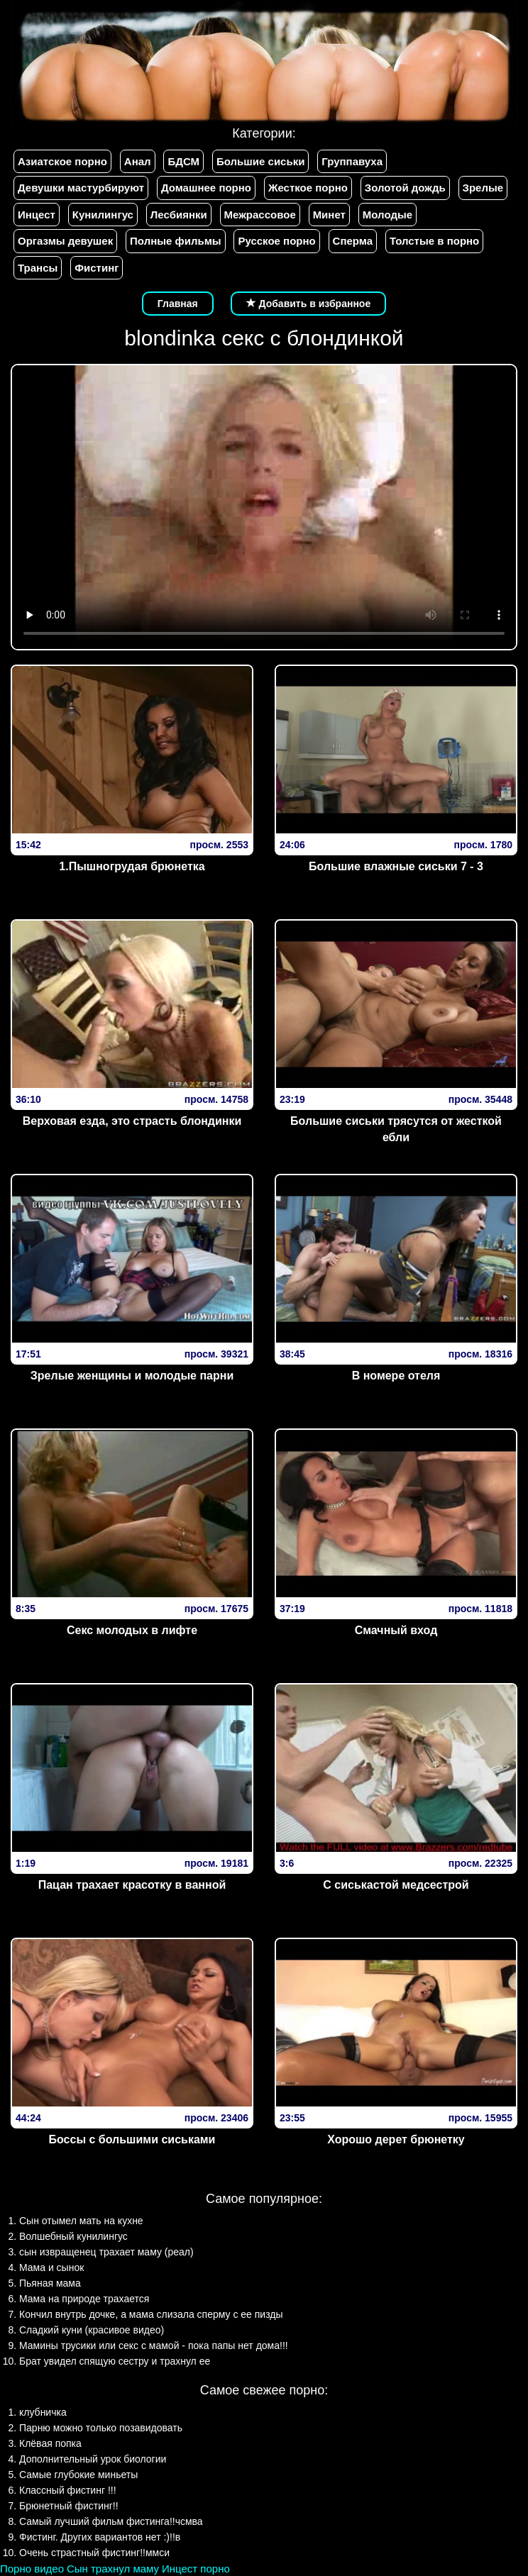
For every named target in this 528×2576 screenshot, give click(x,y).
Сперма (353, 241)
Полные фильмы (175, 241)
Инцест (36, 215)
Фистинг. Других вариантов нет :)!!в (99, 2537)
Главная (178, 303)
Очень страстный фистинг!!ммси (94, 2553)
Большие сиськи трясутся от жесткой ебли (396, 1129)
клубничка (43, 2412)
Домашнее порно (206, 188)
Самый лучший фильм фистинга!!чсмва (111, 2521)
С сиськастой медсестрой (395, 1885)
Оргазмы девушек (65, 241)
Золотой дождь (405, 188)
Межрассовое (260, 215)
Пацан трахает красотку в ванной (132, 1885)
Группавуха (352, 161)
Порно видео (32, 2569)
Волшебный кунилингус (73, 2236)
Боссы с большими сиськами (132, 2139)
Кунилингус (102, 215)
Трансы (37, 268)
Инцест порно (196, 2569)
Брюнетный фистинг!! (69, 2506)
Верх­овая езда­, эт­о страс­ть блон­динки (132, 1121)
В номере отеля (396, 1376)
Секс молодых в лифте (132, 1630)
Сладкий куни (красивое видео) (91, 2330)
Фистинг (97, 268)
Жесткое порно (308, 188)
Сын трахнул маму (113, 2569)
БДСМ (183, 161)
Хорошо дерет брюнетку (396, 2139)
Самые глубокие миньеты (78, 2475)
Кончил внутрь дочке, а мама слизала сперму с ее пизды (151, 2314)
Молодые (387, 215)
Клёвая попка (50, 2443)
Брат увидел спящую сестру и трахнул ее (114, 2361)
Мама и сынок (51, 2267)
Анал (137, 161)
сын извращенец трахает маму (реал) (106, 2252)
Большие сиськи (260, 161)
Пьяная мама (50, 2283)
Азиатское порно (62, 161)
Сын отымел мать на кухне (81, 2221)
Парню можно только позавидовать (100, 2428)
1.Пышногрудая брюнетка (131, 866)
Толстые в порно (434, 241)
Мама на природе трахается (84, 2299)
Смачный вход (396, 1630)
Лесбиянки (178, 215)
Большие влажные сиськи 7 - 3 (396, 866)
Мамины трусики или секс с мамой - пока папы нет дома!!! (153, 2345)
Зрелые (483, 188)
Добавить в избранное (308, 303)
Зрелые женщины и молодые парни (132, 1376)
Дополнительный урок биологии (92, 2459)
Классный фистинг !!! (67, 2490)
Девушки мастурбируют (81, 188)
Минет (329, 215)
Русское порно (276, 241)
